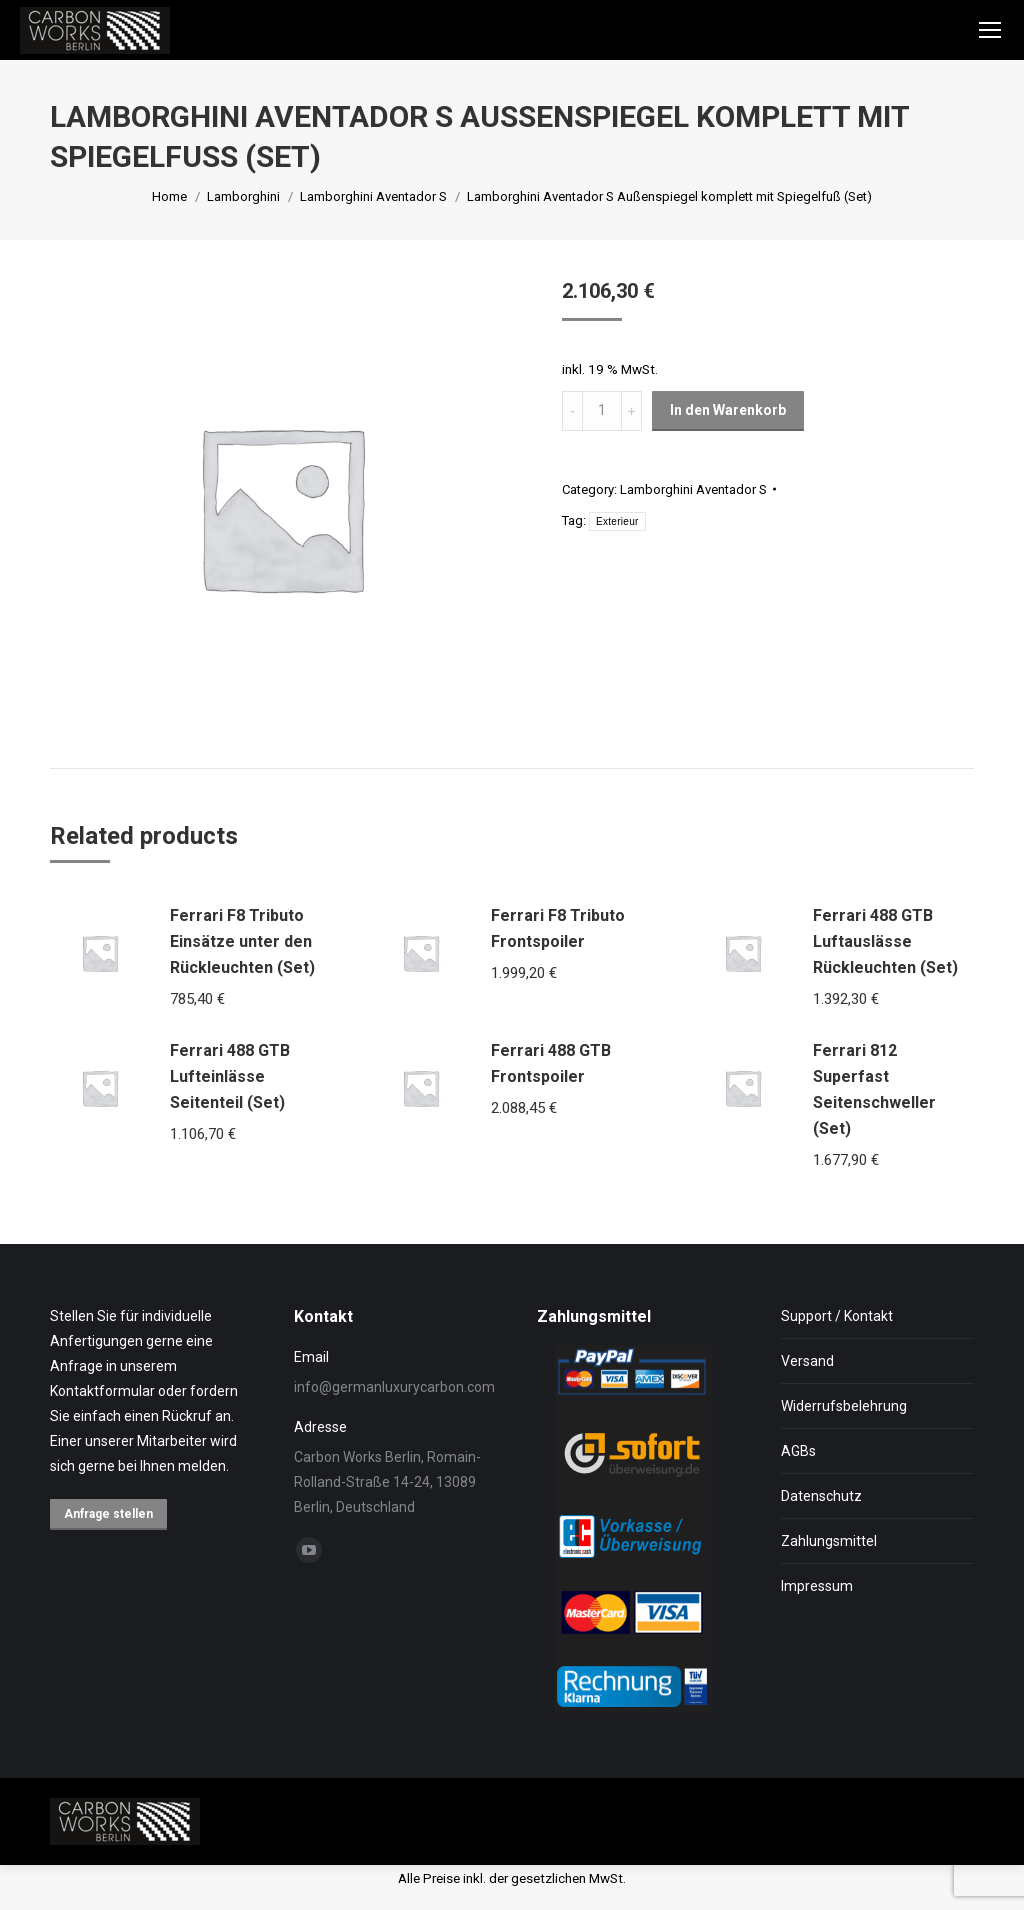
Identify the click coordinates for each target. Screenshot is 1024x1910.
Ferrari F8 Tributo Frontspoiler (558, 928)
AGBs (798, 1451)
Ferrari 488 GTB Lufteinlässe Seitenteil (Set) (230, 1076)
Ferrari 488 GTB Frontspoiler (551, 1063)
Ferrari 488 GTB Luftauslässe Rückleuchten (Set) (885, 941)
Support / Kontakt (837, 1316)
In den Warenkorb (728, 410)
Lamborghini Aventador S (693, 489)
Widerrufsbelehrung (844, 1406)
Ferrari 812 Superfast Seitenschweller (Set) (874, 1089)
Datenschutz (821, 1496)
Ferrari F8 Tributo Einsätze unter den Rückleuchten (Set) (242, 941)
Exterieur (617, 521)
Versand (807, 1361)
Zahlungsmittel (829, 1541)
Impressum (817, 1586)
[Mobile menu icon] (990, 30)
